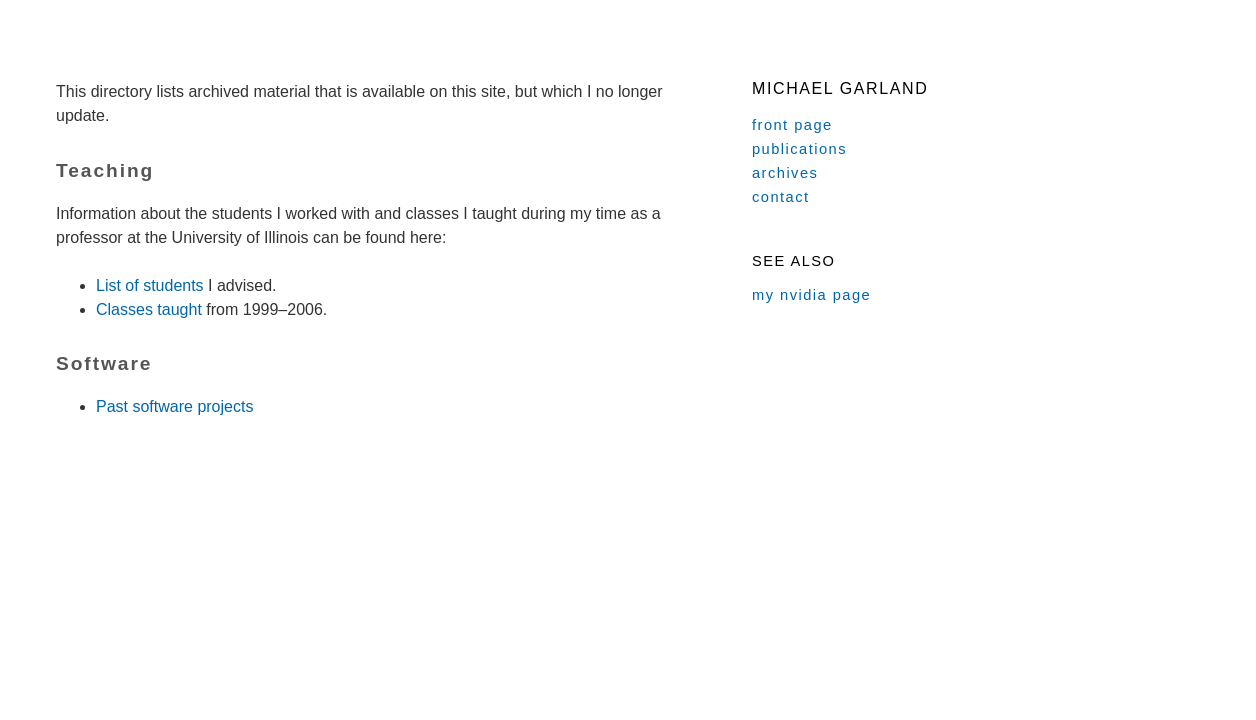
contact (781, 197)
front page (792, 125)
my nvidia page (811, 295)
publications (799, 149)
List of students (150, 285)
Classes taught (149, 309)
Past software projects (174, 406)
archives (785, 173)
